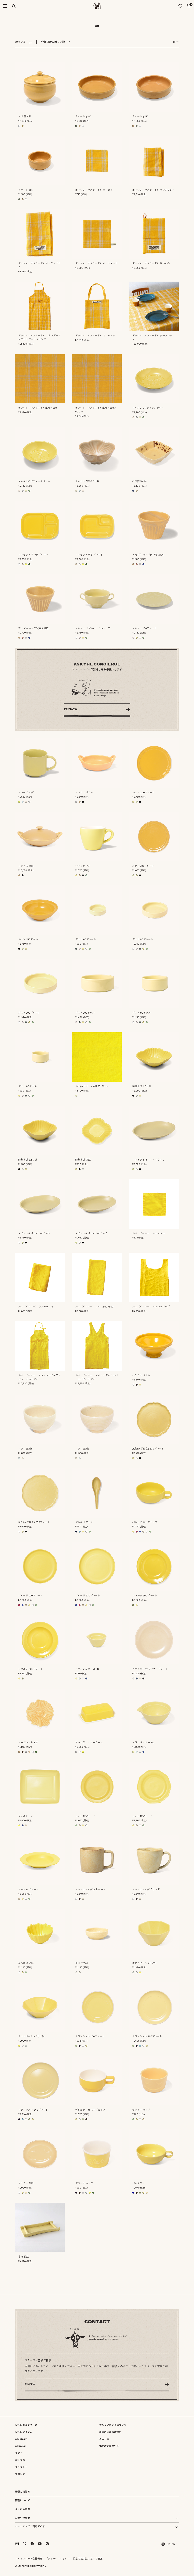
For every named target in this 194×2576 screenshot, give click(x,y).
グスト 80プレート (142, 939)
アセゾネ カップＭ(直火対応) (148, 555)
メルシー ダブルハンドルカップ (92, 628)
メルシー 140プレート (144, 628)
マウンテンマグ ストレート (90, 1889)
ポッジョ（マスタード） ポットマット (96, 263)
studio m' (21, 2439)
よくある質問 (22, 2509)
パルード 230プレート (87, 1595)
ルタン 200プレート (143, 792)
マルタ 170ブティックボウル (148, 408)
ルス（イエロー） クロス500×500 (94, 1306)
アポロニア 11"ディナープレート (150, 1669)
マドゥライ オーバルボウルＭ (34, 1233)
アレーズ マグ (26, 792)
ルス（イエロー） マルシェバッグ (151, 1306)
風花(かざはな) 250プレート (34, 1522)
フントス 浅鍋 (26, 866)
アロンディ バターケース (89, 1742)
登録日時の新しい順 (53, 41)
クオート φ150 (140, 116)
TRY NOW (70, 709)
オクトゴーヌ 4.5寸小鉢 (31, 2036)
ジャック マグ (83, 866)
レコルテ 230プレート (30, 1669)
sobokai (20, 2446)
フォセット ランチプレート (33, 555)
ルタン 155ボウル (28, 939)
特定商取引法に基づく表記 (87, 2558)
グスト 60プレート (85, 939)
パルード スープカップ (144, 1522)
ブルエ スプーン (84, 1522)
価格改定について (109, 2446)
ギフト (19, 2453)
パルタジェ (138, 2183)
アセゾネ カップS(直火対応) (33, 628)
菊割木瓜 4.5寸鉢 (141, 1086)
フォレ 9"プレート (28, 1889)
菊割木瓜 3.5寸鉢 (27, 1159)
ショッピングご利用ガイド (30, 2527)
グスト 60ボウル (27, 1086)
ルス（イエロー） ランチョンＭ (35, 1306)
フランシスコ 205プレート (147, 2036)
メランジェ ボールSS (87, 1669)
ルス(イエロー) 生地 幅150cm (91, 1086)
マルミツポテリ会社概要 (28, 2558)
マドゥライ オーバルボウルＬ (148, 1159)
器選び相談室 (22, 2492)
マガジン (20, 2474)
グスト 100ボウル (85, 1013)
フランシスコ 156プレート (90, 2036)
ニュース (104, 2439)
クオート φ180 (83, 116)
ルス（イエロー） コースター (148, 1233)
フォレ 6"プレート (85, 1816)
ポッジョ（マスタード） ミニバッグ (95, 335)
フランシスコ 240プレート (33, 2110)
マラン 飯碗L (82, 1448)
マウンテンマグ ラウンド (146, 1889)
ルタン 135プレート (143, 866)
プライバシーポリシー (57, 2558)
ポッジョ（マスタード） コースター (95, 190)
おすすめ (20, 2460)
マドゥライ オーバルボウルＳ (91, 1233)
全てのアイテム (23, 2432)
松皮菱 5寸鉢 (139, 481)
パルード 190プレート (30, 1595)
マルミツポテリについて (112, 2425)
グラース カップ (84, 2183)
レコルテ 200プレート (144, 1595)
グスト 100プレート (29, 1013)
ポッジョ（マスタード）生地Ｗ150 (37, 408)
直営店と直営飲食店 (110, 2432)
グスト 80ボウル (141, 1013)
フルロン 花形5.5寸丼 (87, 481)
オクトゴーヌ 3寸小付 (144, 1963)
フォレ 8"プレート (142, 1816)
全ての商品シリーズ (26, 2425)
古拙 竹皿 (23, 2256)
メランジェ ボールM (143, 1742)
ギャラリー (21, 2467)
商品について (22, 2500)
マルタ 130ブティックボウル (34, 481)
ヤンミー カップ (141, 2110)
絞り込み (20, 41)
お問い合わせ (22, 2518)
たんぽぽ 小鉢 (26, 1963)
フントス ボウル (84, 792)
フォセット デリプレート (89, 555)
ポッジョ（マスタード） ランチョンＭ (153, 190)
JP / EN (168, 2544)
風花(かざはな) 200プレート (148, 1448)
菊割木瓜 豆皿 (83, 1159)
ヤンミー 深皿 (26, 2183)
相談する (30, 2384)
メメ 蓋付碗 (24, 116)
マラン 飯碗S (25, 1448)
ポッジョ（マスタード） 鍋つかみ (151, 263)
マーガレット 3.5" (28, 1742)
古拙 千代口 (81, 1963)
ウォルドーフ (25, 1816)
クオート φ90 (25, 190)
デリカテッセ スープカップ (90, 2110)
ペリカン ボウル (141, 1375)
